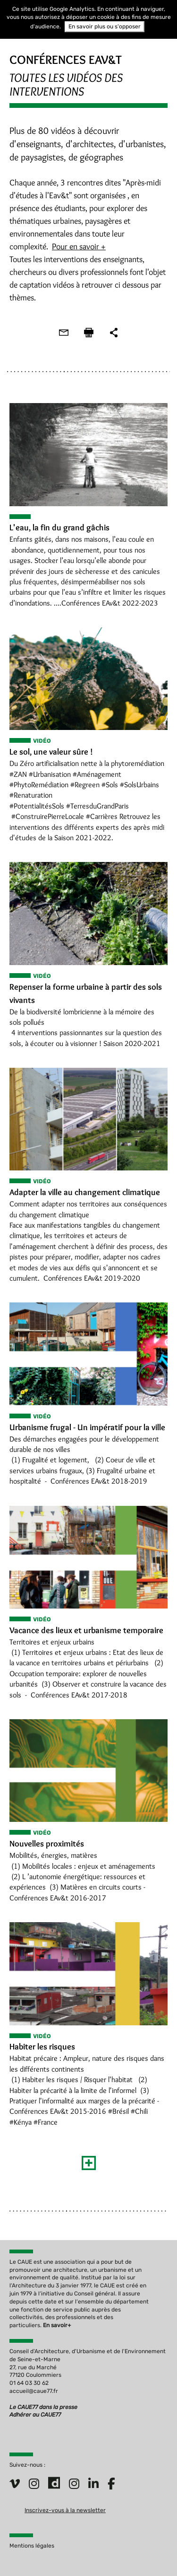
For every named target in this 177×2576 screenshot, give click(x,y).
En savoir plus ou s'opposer (104, 26)
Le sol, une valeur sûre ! (51, 752)
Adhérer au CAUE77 (35, 2414)
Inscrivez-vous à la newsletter (65, 2510)
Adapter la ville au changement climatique (84, 1192)
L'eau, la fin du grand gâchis (59, 527)
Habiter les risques (42, 2046)
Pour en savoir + (79, 246)
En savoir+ (57, 2325)
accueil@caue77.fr (33, 2391)
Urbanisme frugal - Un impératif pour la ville (87, 1427)
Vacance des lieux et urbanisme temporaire (86, 1630)
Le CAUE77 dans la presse (43, 2407)
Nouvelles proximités (46, 1843)
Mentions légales (31, 2545)
